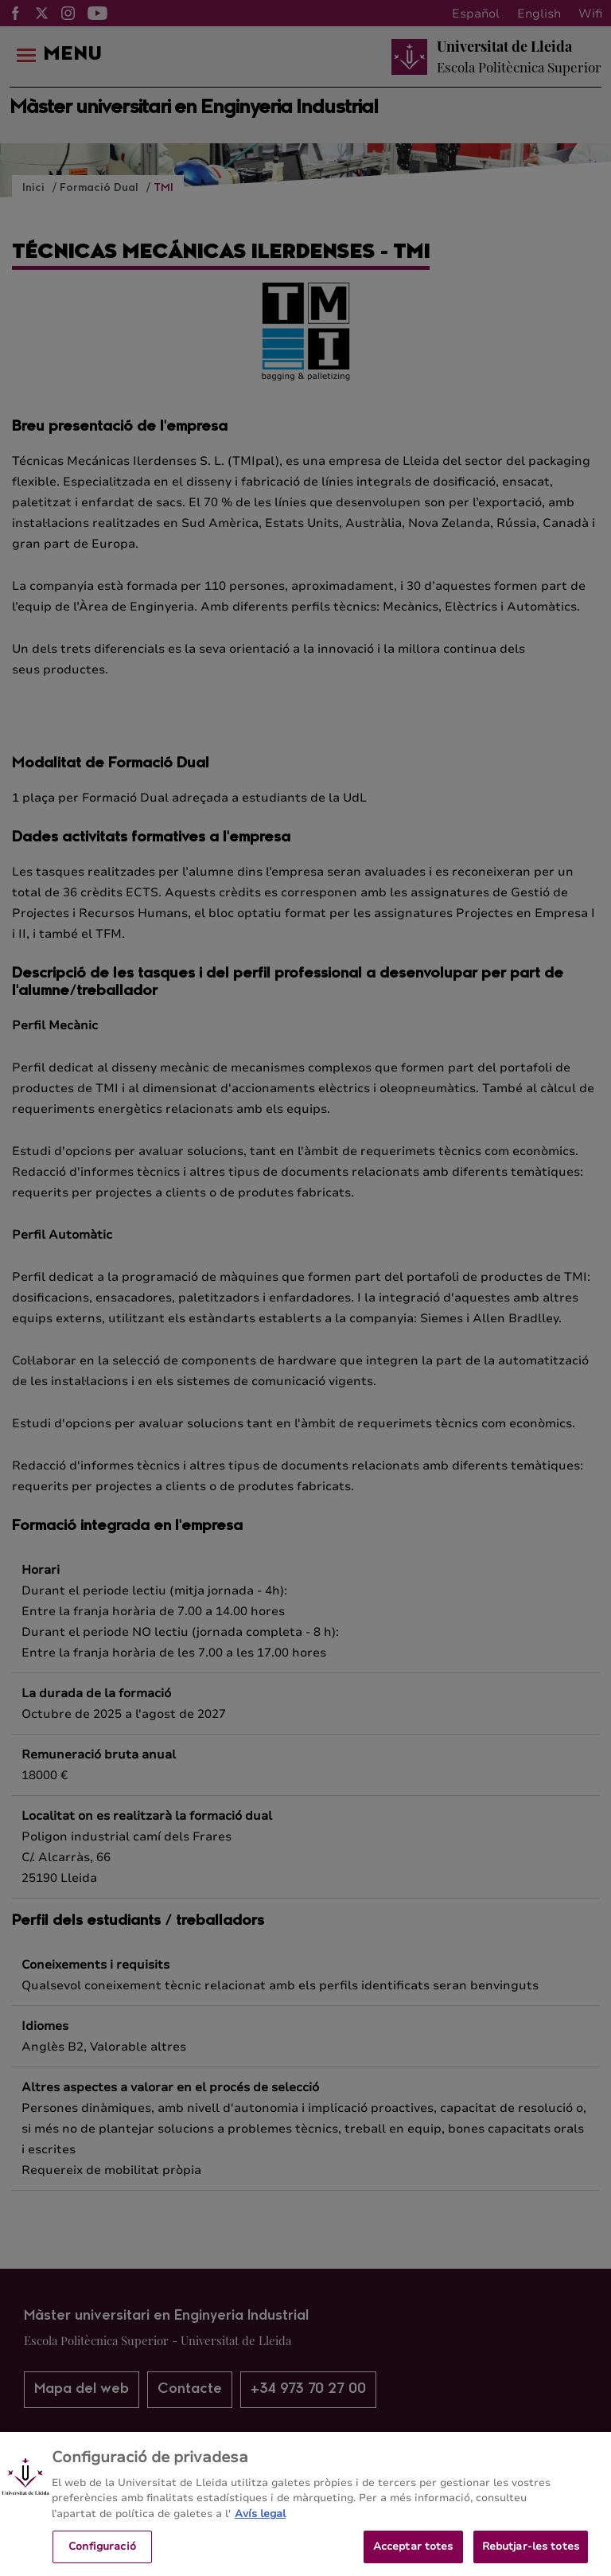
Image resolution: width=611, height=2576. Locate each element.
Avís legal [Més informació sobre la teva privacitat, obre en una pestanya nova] (260, 2521)
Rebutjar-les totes (530, 2554)
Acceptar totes (413, 2554)
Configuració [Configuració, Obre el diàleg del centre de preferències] (102, 2554)
